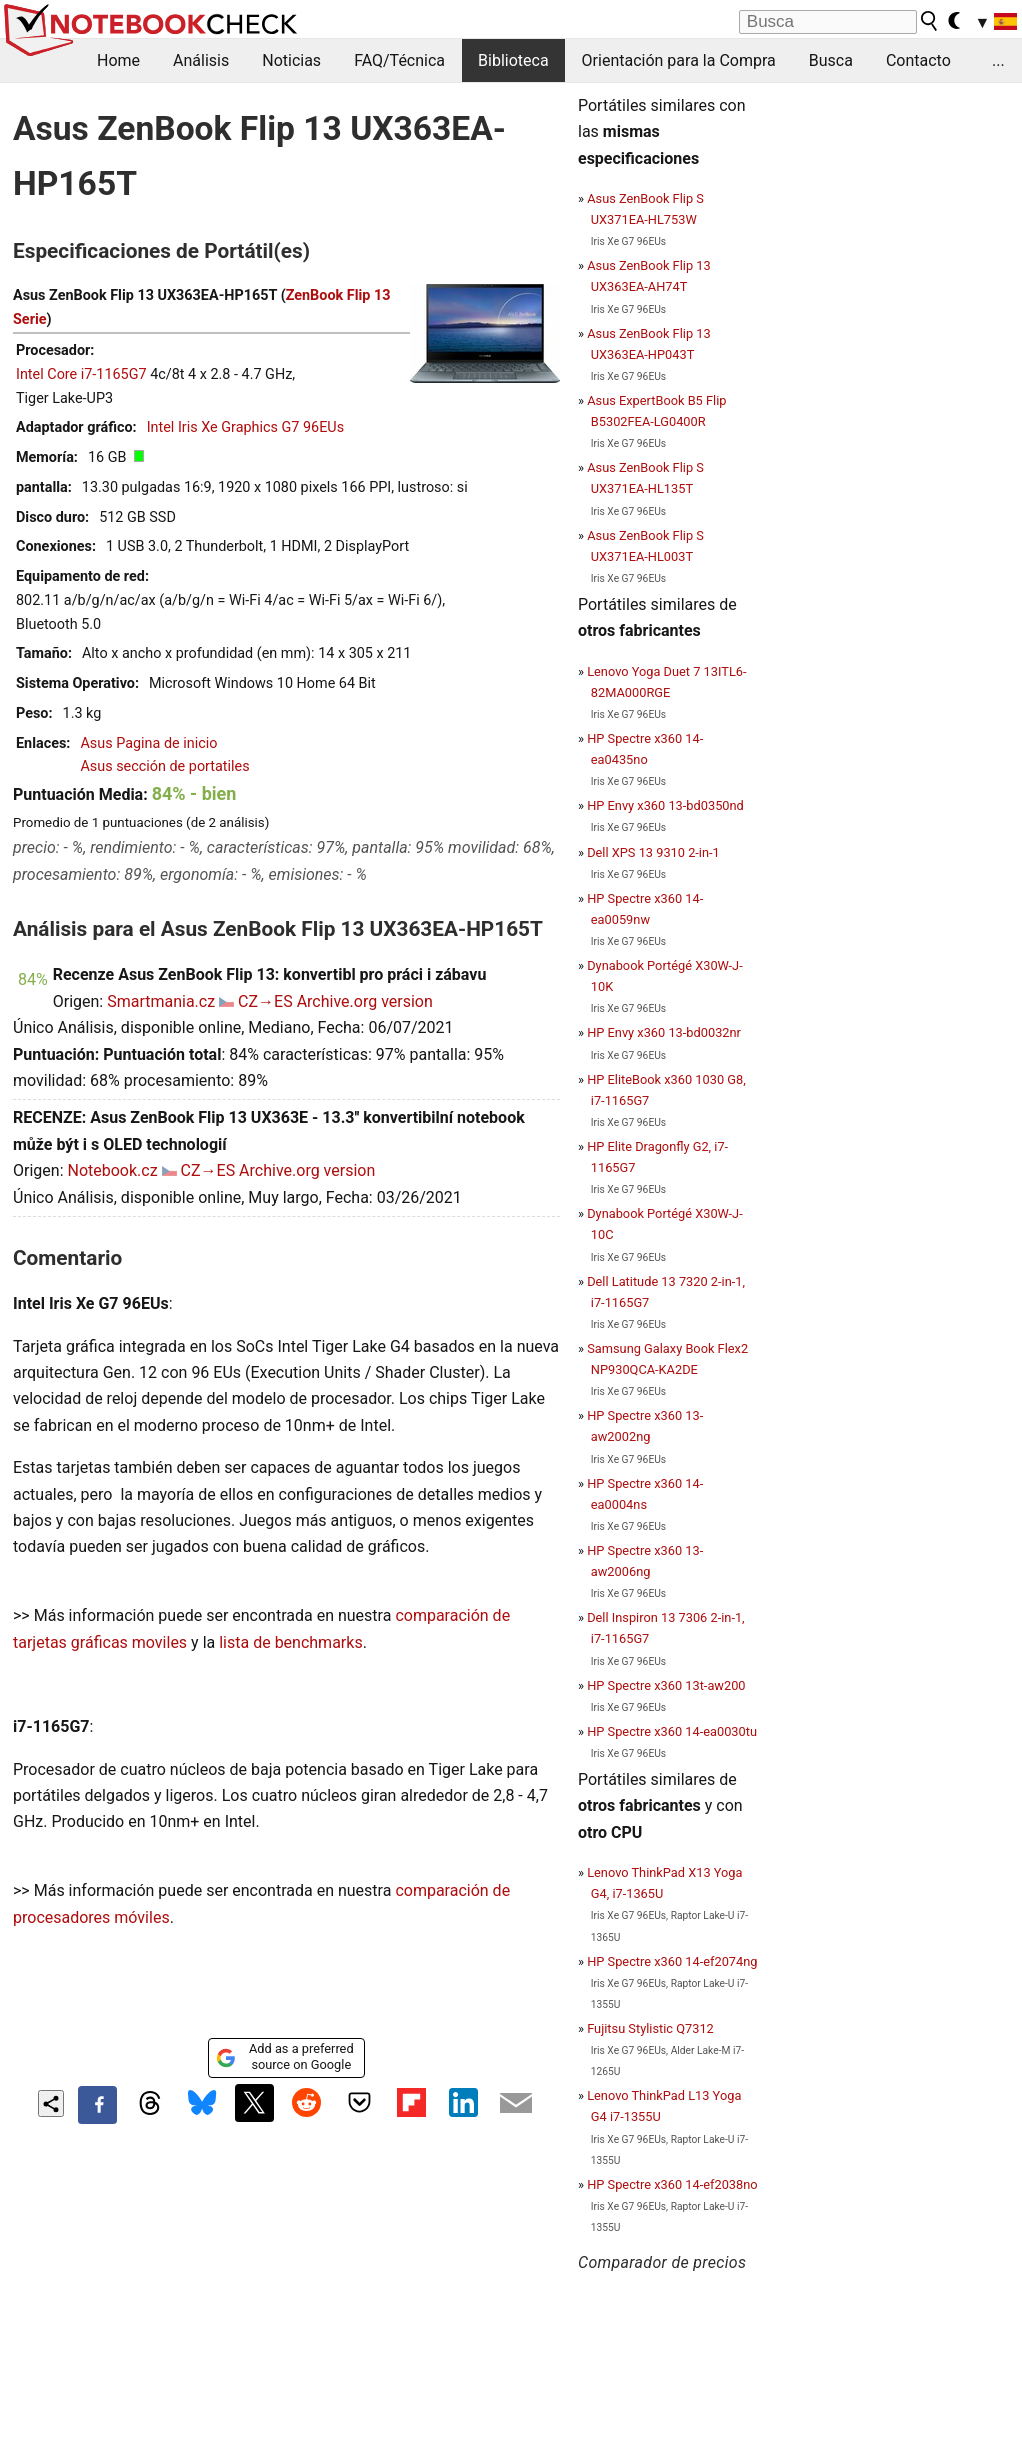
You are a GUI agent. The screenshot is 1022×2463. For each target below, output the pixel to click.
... (998, 60)
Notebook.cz (112, 1170)
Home (118, 60)
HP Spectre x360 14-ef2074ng (672, 1961)
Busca (831, 60)
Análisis (201, 60)
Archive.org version (365, 1001)
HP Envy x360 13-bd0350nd (665, 805)
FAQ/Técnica (399, 60)
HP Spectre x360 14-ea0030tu (672, 1731)
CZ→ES (265, 1001)
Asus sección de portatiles (164, 766)
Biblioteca (513, 60)
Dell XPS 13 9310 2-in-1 (653, 852)
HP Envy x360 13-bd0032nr (664, 1032)
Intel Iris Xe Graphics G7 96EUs (245, 427)
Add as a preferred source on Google (284, 2056)
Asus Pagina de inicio (148, 743)
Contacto (918, 60)
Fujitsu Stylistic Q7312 (650, 2028)
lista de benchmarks (290, 1642)
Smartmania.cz (161, 1001)
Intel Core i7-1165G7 (81, 374)
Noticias (291, 60)
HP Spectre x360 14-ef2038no (672, 2184)
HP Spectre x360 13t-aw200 (666, 1685)
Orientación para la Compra (679, 60)
